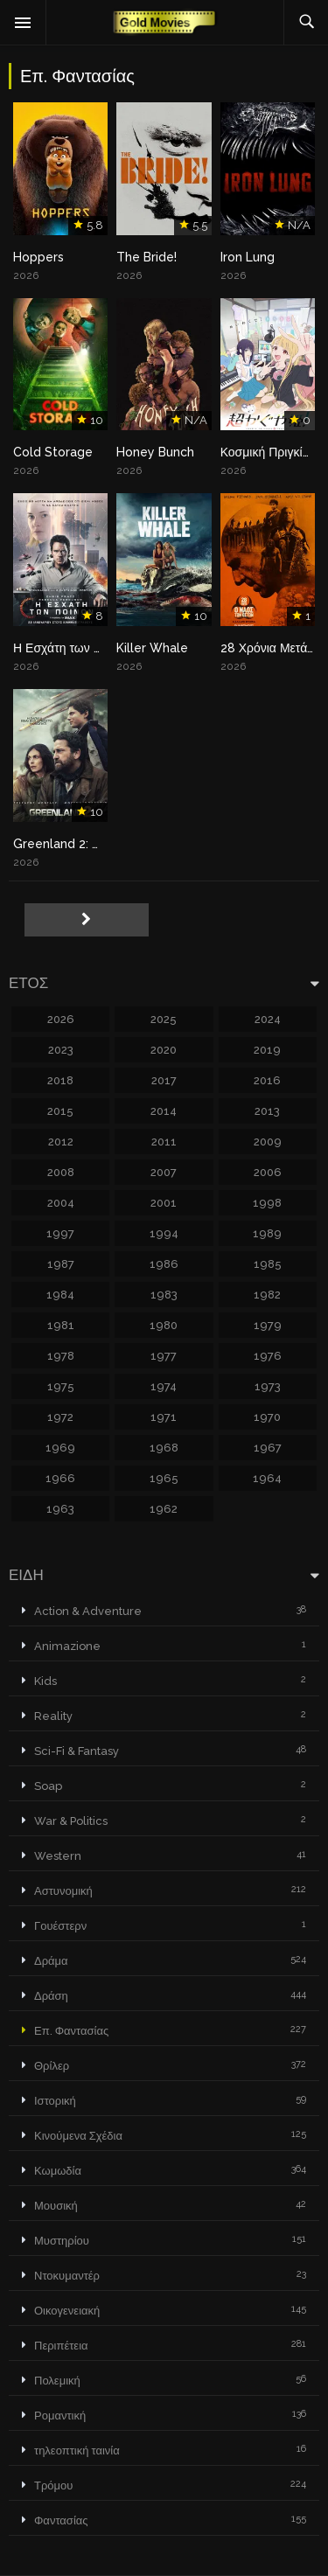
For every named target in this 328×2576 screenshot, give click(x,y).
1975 (60, 1386)
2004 (60, 1202)
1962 (164, 1508)
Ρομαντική (60, 2415)
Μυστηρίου (61, 2240)
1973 (268, 1386)
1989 (267, 1233)
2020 (163, 1049)
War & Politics (71, 1821)
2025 (163, 1019)
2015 (60, 1110)
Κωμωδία (57, 2170)
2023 (60, 1049)
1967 (268, 1447)
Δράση (51, 1995)
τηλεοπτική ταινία (77, 2450)
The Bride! (146, 257)
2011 (164, 1141)
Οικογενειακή (67, 2310)
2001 (163, 1202)
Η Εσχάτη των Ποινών (73, 648)
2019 (267, 1049)
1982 (267, 1294)
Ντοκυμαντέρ (67, 2275)
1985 (268, 1264)
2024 (268, 1019)
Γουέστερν (60, 1925)
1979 (268, 1325)
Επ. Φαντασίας (71, 2030)
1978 (60, 1355)
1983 (164, 1294)
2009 (268, 1141)
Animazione (67, 1646)
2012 (60, 1141)
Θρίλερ (51, 2065)
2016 (267, 1080)
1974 (163, 1386)
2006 (268, 1172)
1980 (164, 1325)
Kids (45, 1681)
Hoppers (38, 257)
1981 (60, 1325)
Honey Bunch (155, 452)
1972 (60, 1417)
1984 (60, 1294)
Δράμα (51, 1960)
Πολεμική (57, 2380)
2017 (164, 1080)
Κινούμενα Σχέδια (78, 2135)
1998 (267, 1202)
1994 (164, 1233)
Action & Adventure (88, 1611)
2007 (163, 1172)
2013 (267, 1110)
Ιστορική (55, 2100)
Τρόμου (53, 2485)
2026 (60, 1019)
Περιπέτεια (61, 2345)
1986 (164, 1264)
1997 (60, 1233)
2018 (60, 1080)
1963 (60, 1508)
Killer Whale (152, 648)
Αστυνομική (63, 1890)
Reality (53, 1716)
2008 (60, 1172)
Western (57, 1855)
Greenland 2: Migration (80, 844)
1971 (163, 1417)
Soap (48, 1786)
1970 (267, 1417)
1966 (60, 1478)
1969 (60, 1447)
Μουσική (56, 2205)
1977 (163, 1355)
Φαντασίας (61, 2520)
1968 (164, 1447)
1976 (268, 1355)
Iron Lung (247, 257)
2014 (163, 1110)
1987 (60, 1264)
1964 (267, 1478)
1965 (164, 1478)
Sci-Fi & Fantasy (76, 1751)
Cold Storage (53, 452)
